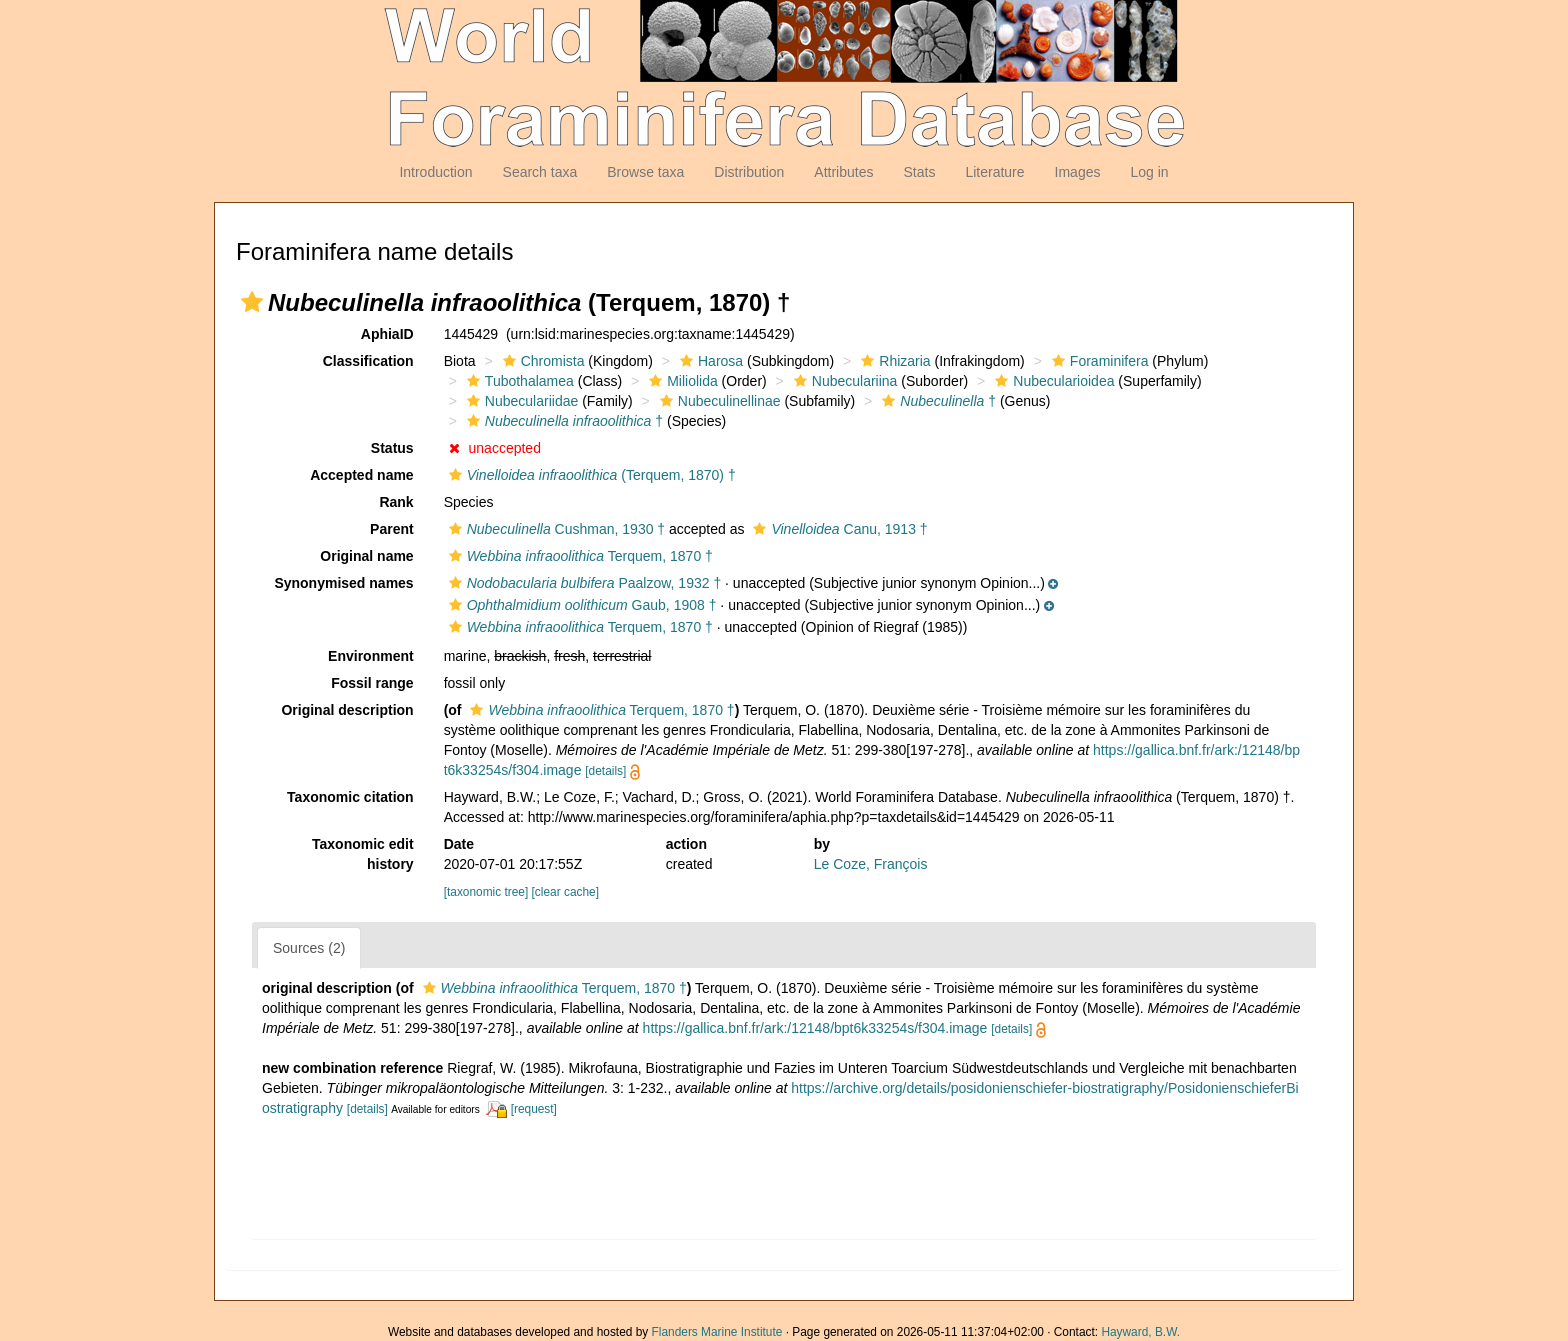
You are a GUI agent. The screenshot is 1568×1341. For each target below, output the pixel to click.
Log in (1149, 172)
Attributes (843, 172)
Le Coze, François (871, 864)
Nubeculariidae (520, 401)
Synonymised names (343, 583)
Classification (368, 361)
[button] (252, 302)
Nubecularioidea (1052, 381)
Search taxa (540, 172)
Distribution (749, 172)
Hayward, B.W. (1140, 1332)
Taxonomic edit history (363, 854)
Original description (347, 710)
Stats (919, 172)
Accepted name (361, 475)
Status (392, 448)
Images (1078, 172)
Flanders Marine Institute (717, 1332)
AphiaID (387, 334)
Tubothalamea (518, 381)
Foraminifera (1098, 361)
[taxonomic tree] (486, 892)
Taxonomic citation (350, 797)
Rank (396, 502)
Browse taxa (645, 172)
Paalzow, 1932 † (583, 583)
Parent (392, 529)
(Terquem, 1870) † (590, 475)
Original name (366, 556)
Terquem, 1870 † (578, 556)
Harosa (709, 361)
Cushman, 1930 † (554, 529)
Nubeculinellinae (718, 401)
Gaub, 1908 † (580, 605)
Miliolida (681, 381)
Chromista (541, 361)
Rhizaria (893, 361)
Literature (994, 172)
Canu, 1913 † (837, 529)
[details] (605, 771)
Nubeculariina (843, 381)
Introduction (435, 172)
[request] (534, 1109)
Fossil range (372, 683)
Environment (371, 656)
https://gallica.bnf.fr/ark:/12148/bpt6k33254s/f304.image (815, 1028)
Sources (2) (309, 948)
